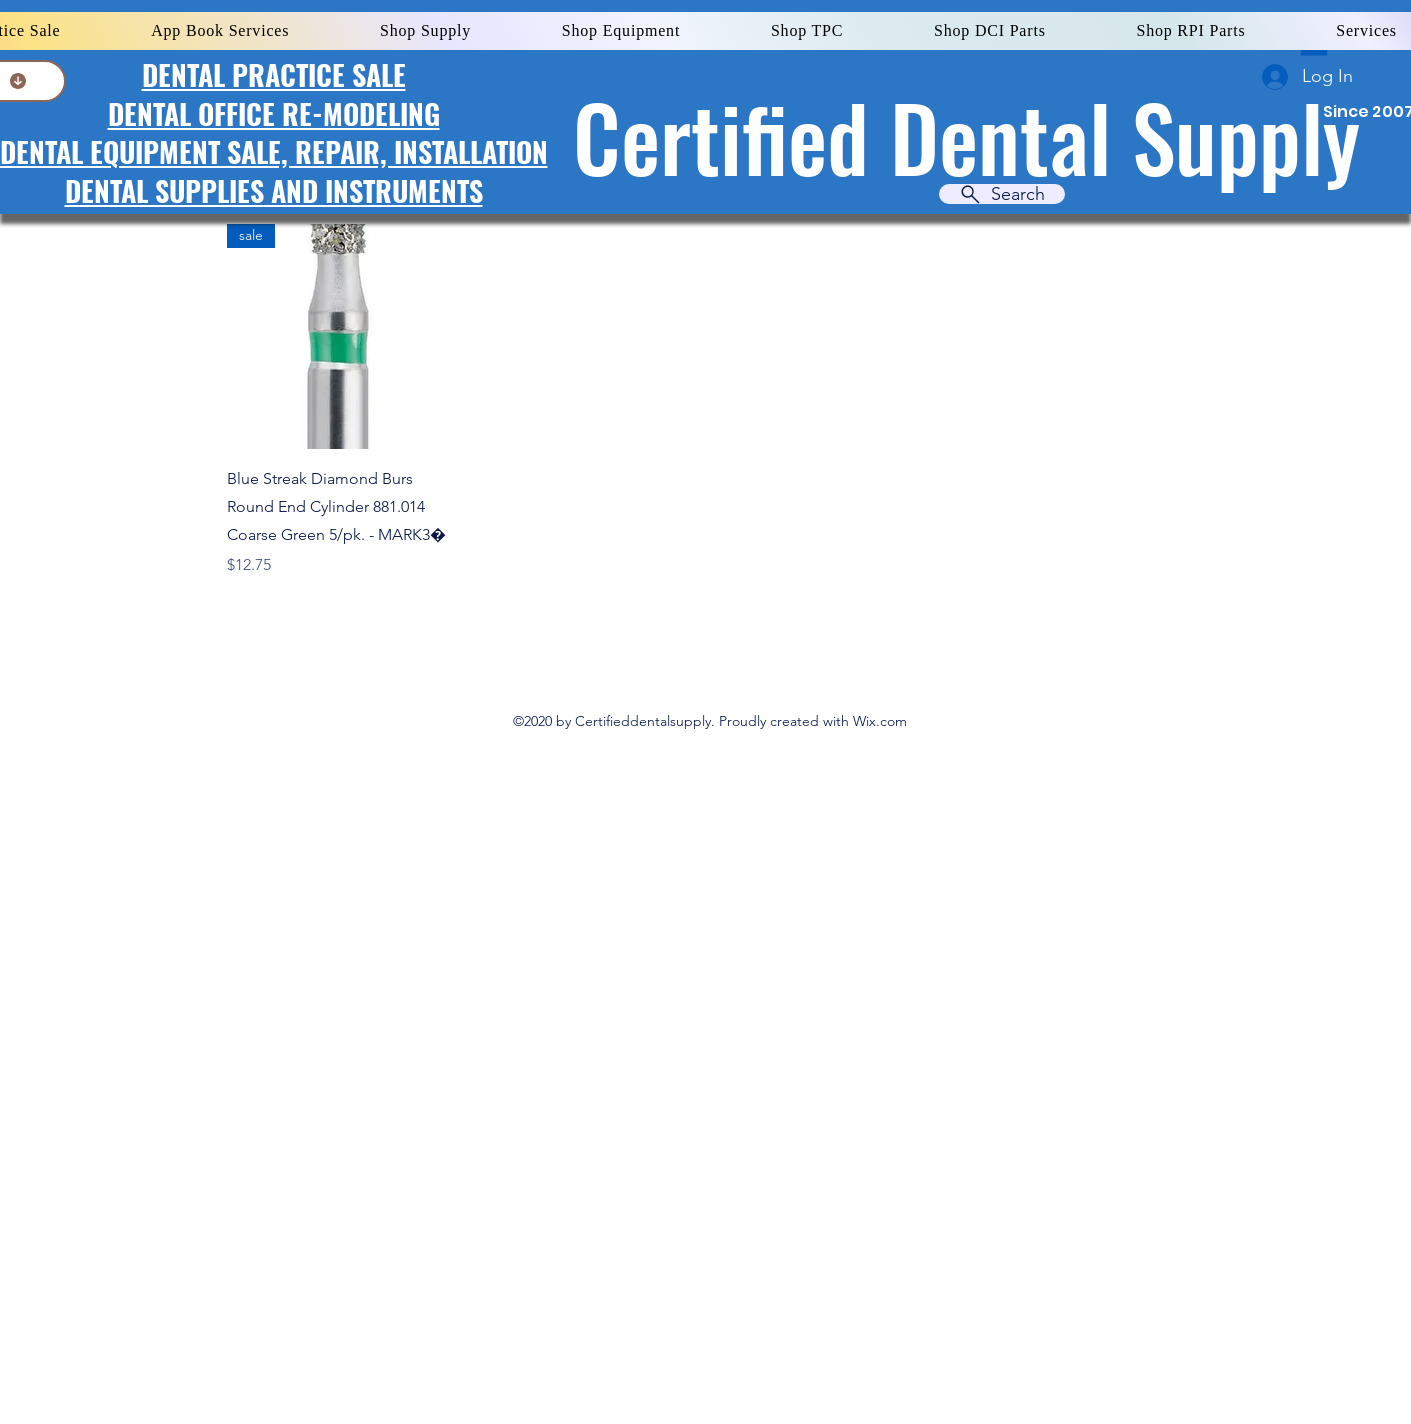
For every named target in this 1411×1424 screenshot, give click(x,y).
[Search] (1002, 194)
